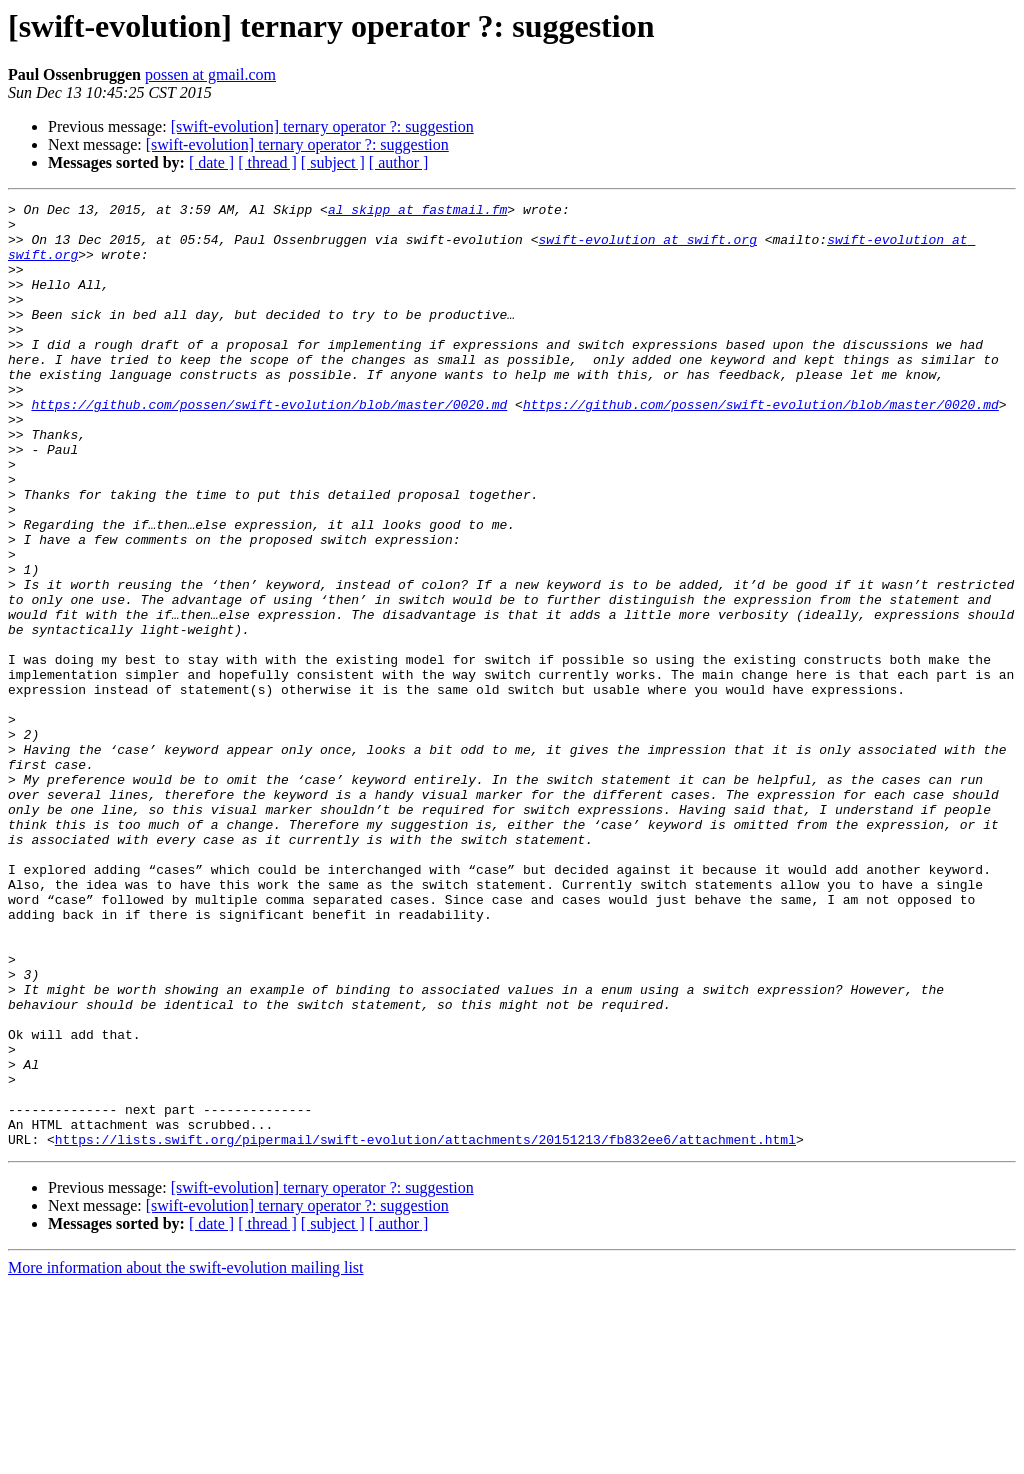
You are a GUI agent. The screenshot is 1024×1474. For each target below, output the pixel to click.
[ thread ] (267, 162)
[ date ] (211, 162)
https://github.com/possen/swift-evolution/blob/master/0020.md (269, 446)
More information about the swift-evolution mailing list (186, 1456)
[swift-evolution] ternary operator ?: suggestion (322, 126)
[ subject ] (333, 162)
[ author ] (399, 162)
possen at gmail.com (210, 74)
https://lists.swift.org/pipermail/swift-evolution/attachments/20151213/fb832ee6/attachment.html (425, 1328)
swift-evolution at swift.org (647, 248)
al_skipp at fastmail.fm (417, 212)
